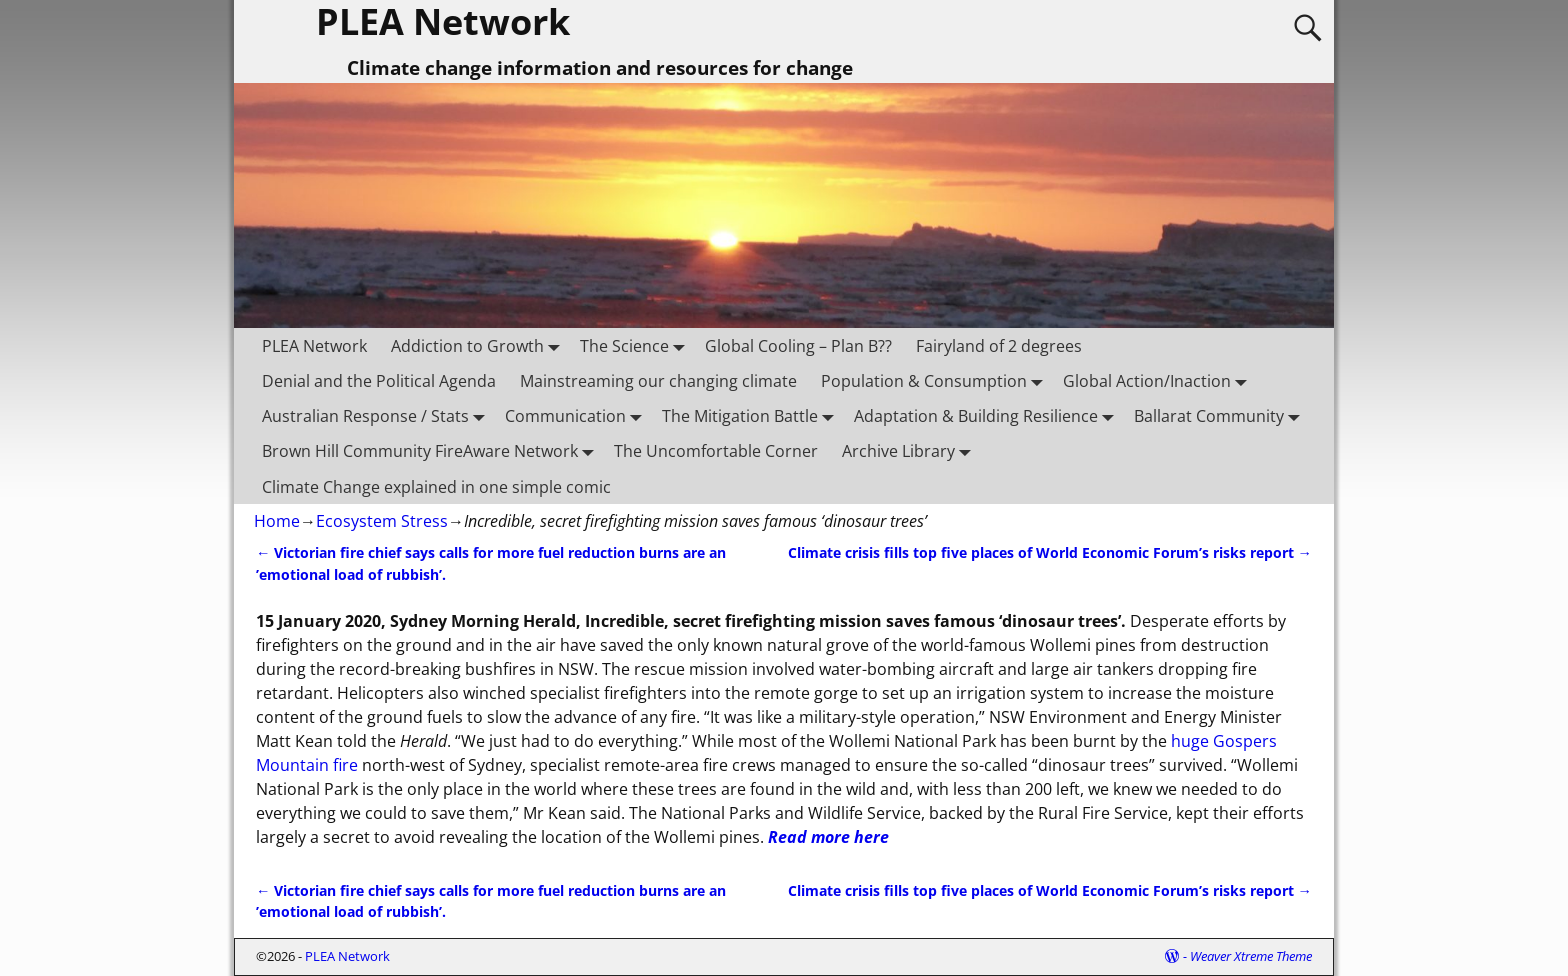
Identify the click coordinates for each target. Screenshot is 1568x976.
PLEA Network (314, 346)
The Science (636, 345)
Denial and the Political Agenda (379, 381)
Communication (577, 416)
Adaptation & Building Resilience (988, 416)
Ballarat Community (1221, 416)
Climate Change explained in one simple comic (436, 487)
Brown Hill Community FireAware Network (432, 451)
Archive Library (910, 451)
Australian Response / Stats (377, 416)
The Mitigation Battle (752, 416)
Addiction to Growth (479, 345)
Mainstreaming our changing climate (658, 381)
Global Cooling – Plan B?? (798, 346)
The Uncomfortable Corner (716, 451)
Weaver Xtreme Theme (1251, 956)
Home (277, 521)
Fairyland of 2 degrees (999, 346)
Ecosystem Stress (382, 521)
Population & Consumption (936, 381)
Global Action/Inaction (1159, 381)
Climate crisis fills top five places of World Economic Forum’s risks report (1050, 552)
